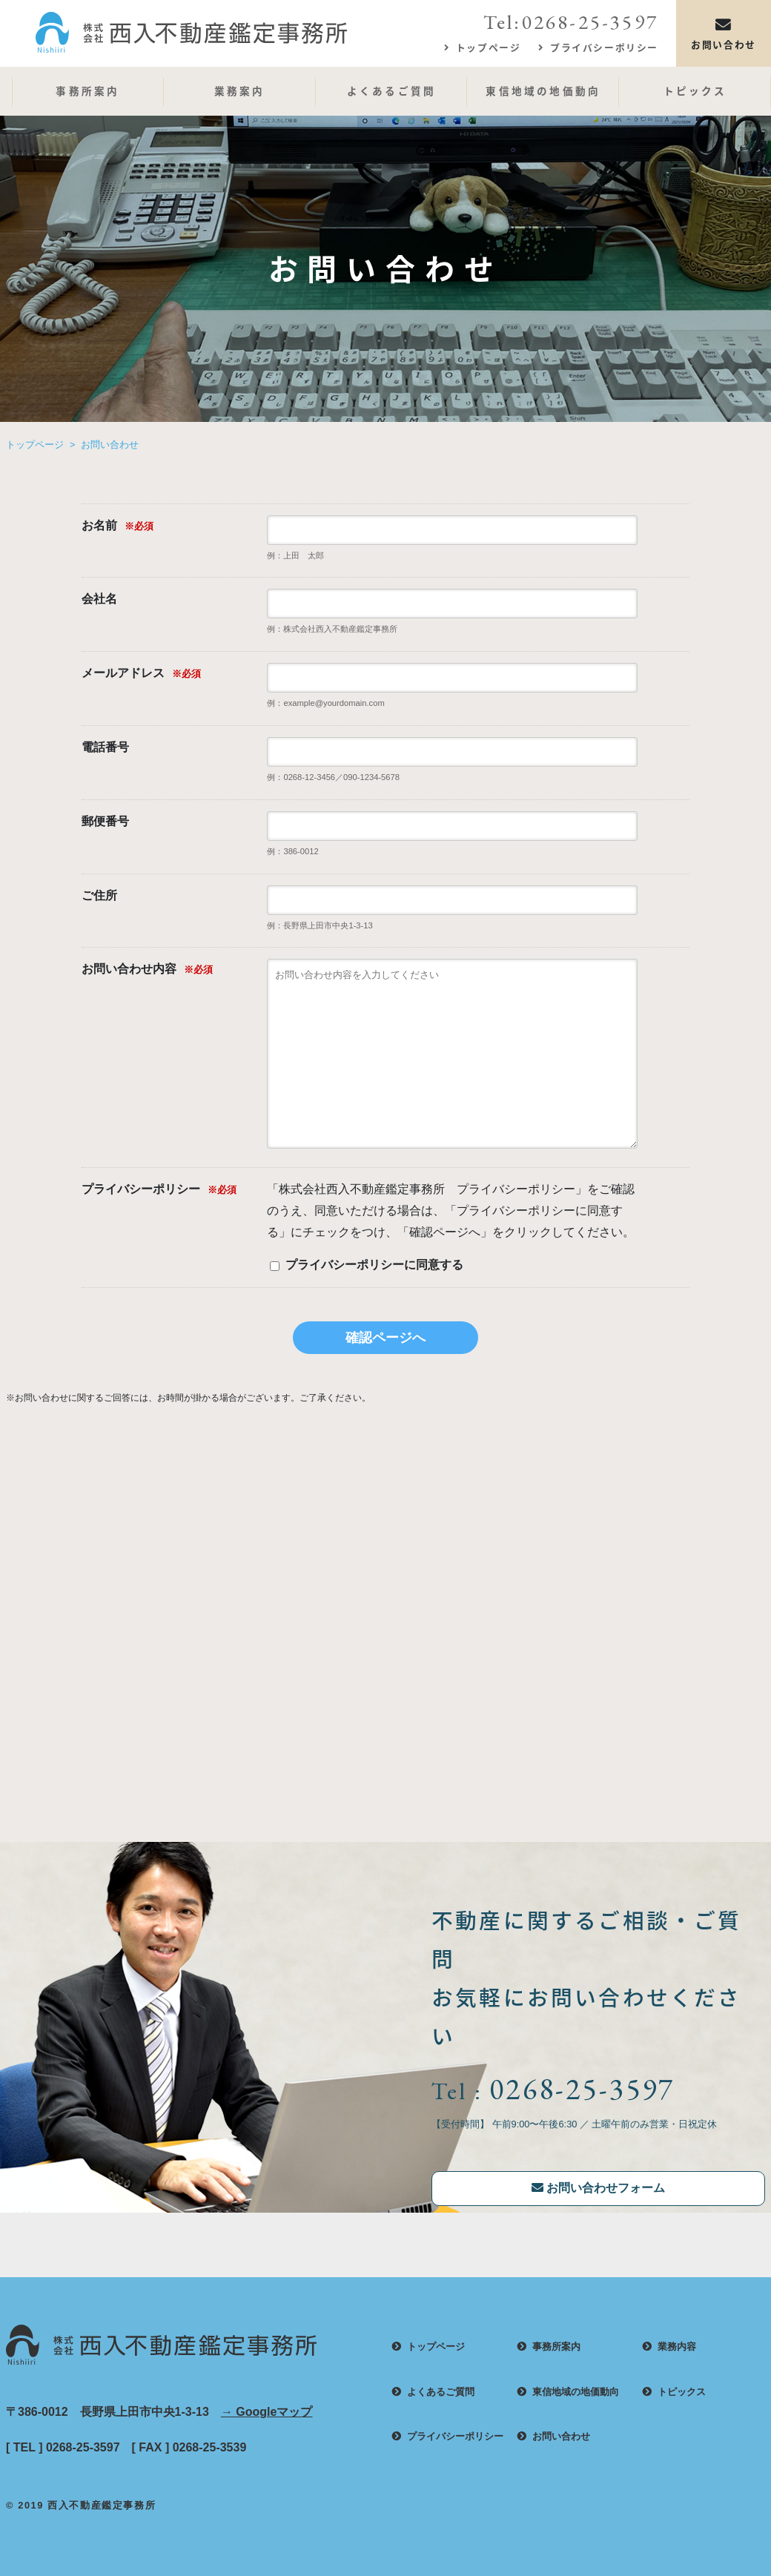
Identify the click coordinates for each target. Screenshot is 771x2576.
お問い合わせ (723, 33)
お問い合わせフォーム (598, 2188)
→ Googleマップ (267, 2411)
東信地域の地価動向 (543, 90)
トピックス (695, 90)
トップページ (488, 47)
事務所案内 (87, 90)
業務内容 (677, 2346)
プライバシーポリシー (604, 47)
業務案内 (239, 90)
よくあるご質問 (391, 90)
